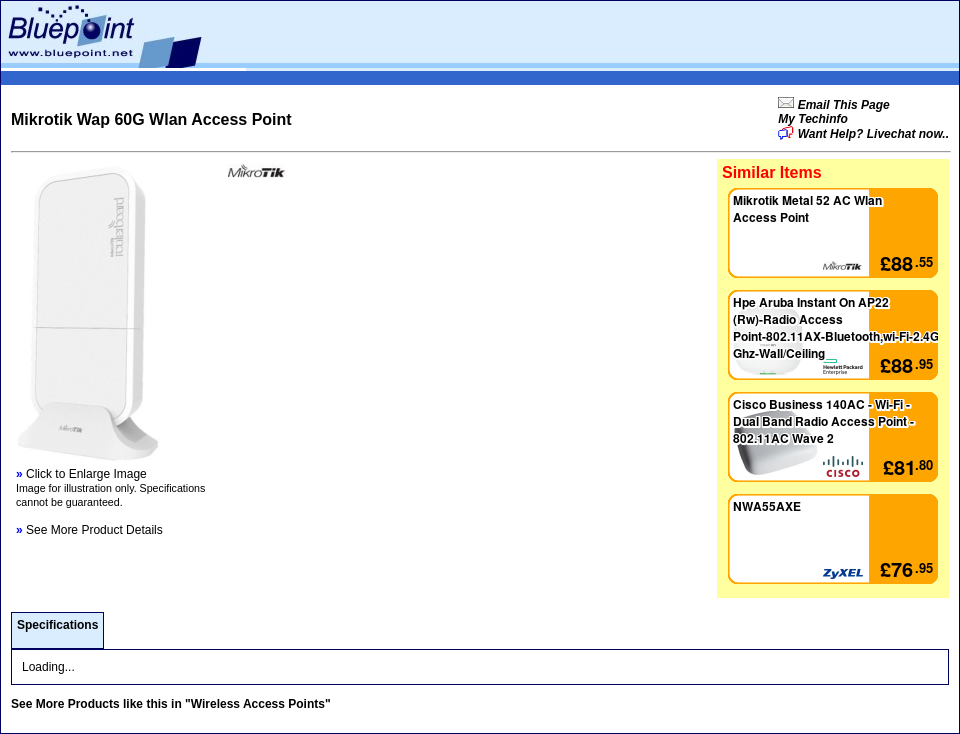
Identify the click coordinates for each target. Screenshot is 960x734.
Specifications (57, 625)
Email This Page (841, 105)
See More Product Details (89, 530)
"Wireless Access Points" (258, 704)
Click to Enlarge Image (81, 474)
